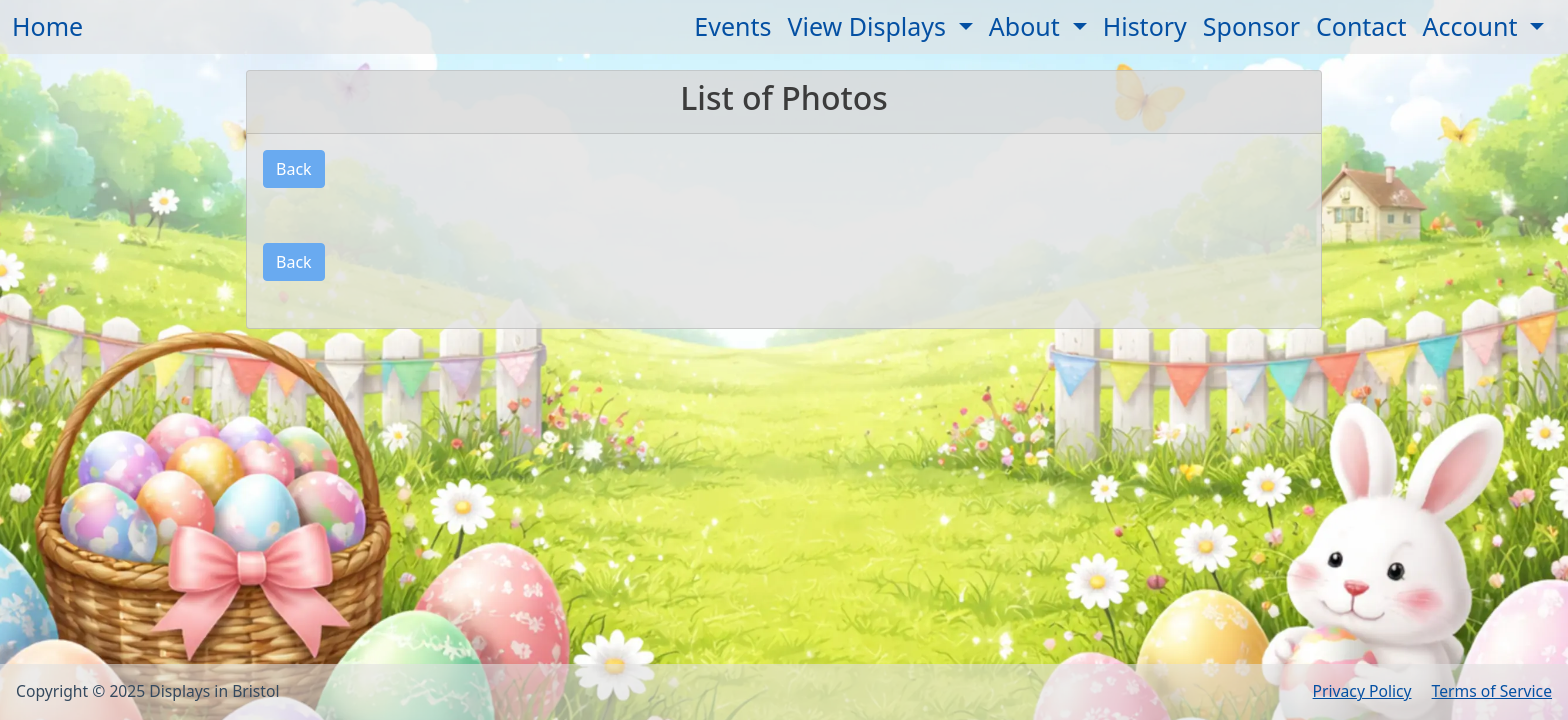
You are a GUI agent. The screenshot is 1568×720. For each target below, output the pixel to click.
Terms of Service (1492, 691)
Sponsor (1251, 26)
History (1145, 26)
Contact (1361, 26)
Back (294, 169)
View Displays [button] (870, 26)
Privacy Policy (1362, 691)
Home (47, 26)
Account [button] (1473, 26)
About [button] (1027, 26)
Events (732, 26)
